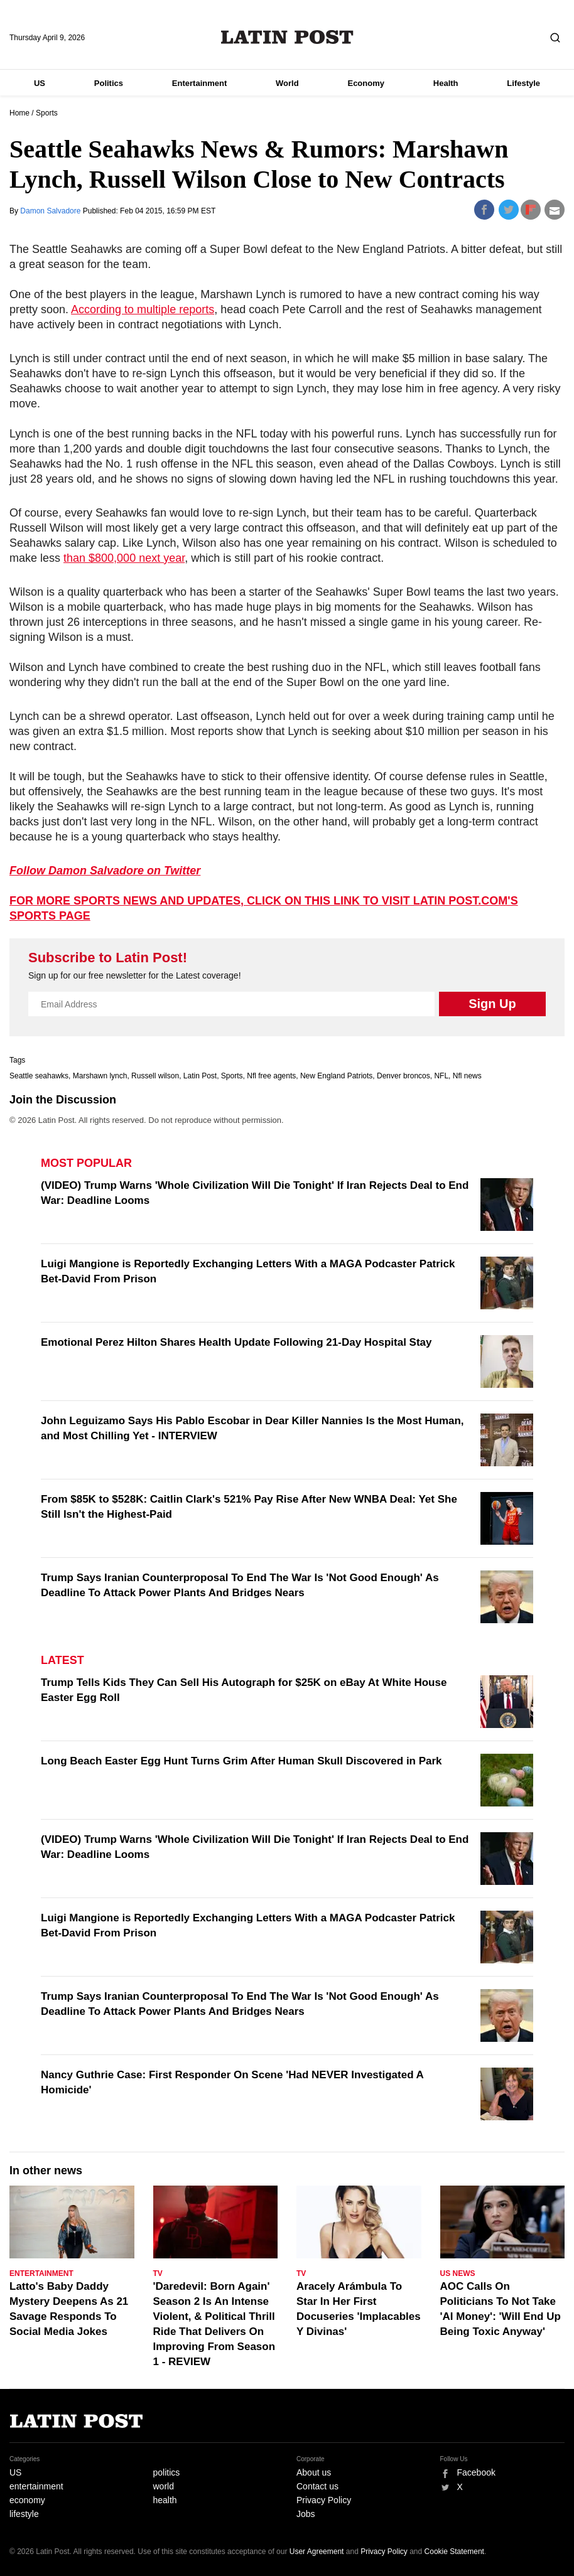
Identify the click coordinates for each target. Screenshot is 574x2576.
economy (27, 2500)
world (163, 2486)
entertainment (36, 2486)
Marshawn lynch (100, 1075)
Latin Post (287, 37)
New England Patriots (336, 1075)
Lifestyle (523, 83)
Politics (108, 83)
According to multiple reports (142, 309)
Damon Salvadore (51, 211)
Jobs (305, 2514)
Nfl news (467, 1075)
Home (19, 113)
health (165, 2500)
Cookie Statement (454, 2551)
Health (445, 83)
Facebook (476, 2472)
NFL (441, 1075)
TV (158, 2273)
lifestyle (24, 2514)
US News (457, 2273)
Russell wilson (155, 1075)
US (39, 83)
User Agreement (317, 2551)
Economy (365, 83)
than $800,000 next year (124, 558)
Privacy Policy (323, 2500)
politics (166, 2472)
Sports (47, 113)
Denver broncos (403, 1075)
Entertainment (199, 83)
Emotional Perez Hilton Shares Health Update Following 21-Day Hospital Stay (236, 1342)
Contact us (317, 2486)
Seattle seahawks (38, 1075)
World (287, 83)
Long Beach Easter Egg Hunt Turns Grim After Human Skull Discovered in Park (241, 1761)
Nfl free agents (271, 1075)
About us (313, 2472)
